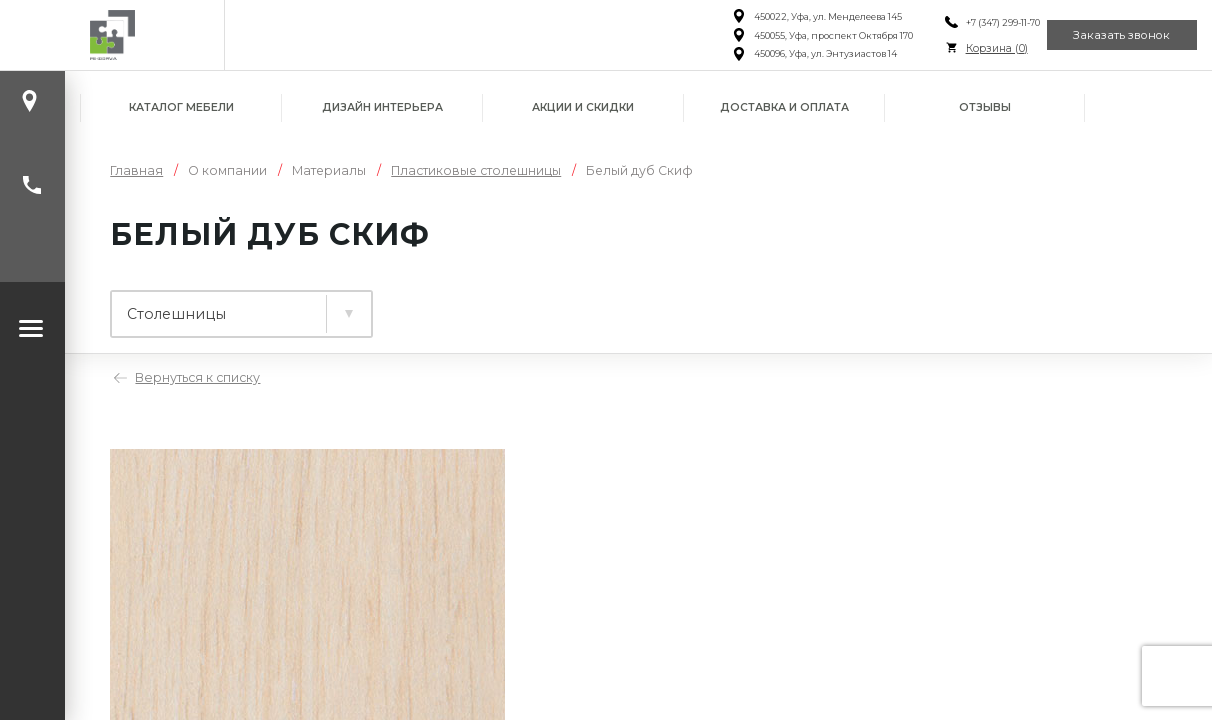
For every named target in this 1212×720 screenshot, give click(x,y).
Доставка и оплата (784, 107)
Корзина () (970, 48)
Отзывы (985, 107)
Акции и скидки (583, 107)
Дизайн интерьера (382, 107)
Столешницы (460, 305)
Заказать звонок (1112, 35)
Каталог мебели (181, 107)
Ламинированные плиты (224, 305)
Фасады (619, 305)
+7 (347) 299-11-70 (976, 22)
